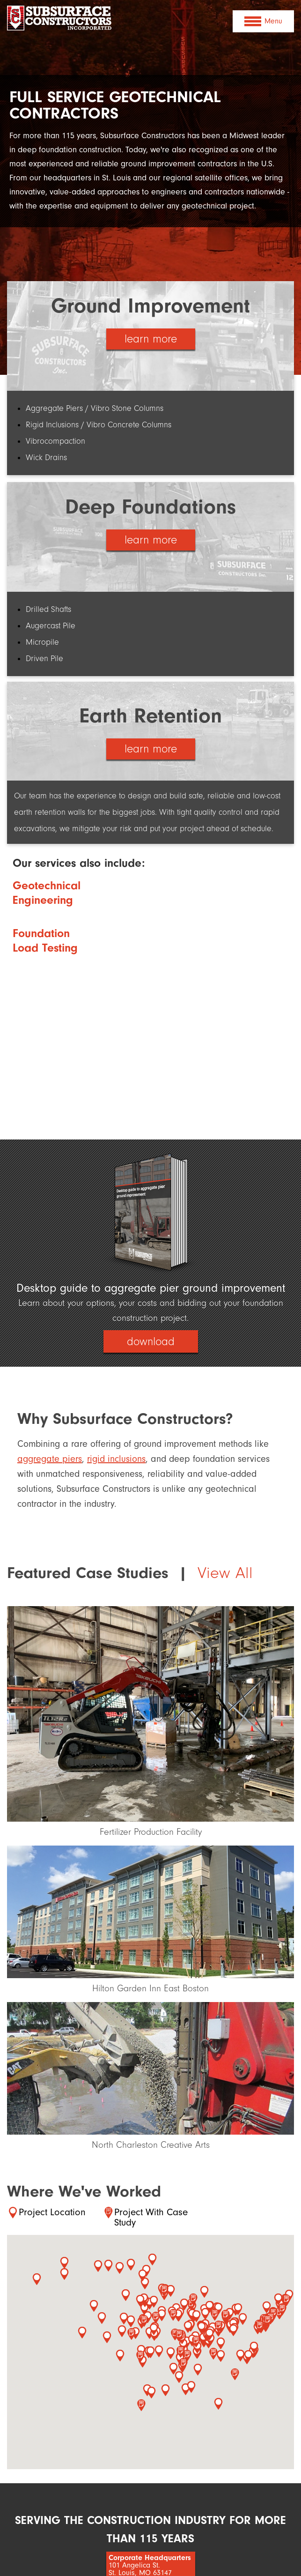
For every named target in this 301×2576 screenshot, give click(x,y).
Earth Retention (150, 716)
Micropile (42, 642)
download (151, 1343)
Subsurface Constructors (60, 21)
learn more (151, 340)
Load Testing (45, 948)
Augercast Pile (50, 626)
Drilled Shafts (48, 609)
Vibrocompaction (55, 441)
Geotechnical (47, 885)
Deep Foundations (150, 507)
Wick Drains (46, 457)
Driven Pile (44, 658)
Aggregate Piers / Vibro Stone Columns (94, 408)
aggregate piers (49, 1460)
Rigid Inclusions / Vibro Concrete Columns (98, 425)
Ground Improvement (150, 306)
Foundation (41, 933)
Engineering (43, 900)
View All (225, 1574)
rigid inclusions (116, 1460)
